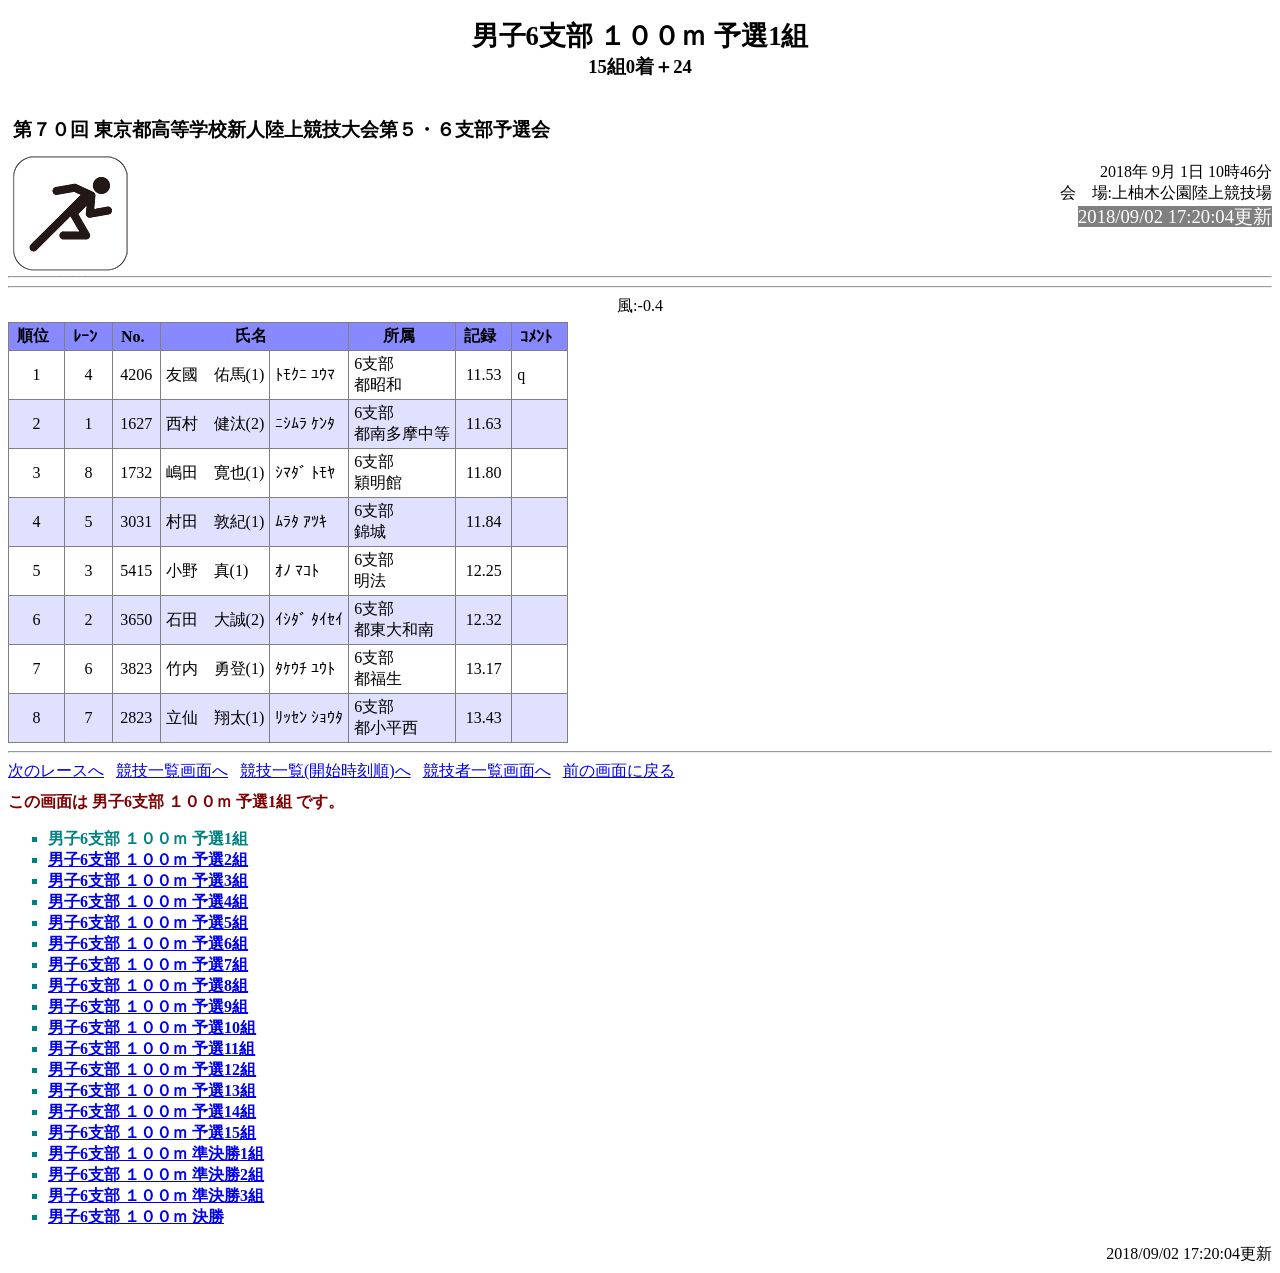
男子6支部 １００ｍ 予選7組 (148, 964)
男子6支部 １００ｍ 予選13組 (152, 1090)
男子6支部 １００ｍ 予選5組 (148, 922)
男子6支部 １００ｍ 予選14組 (152, 1111)
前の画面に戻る (619, 770)
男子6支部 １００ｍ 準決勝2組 (156, 1174)
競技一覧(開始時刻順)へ (325, 770)
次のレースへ (56, 770)
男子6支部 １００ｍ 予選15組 (152, 1132)
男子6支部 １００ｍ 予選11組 (151, 1048)
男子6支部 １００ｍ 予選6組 (148, 943)
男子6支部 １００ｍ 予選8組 (148, 985)
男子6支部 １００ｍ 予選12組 (152, 1069)
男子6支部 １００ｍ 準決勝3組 (156, 1195)
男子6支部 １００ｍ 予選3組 (148, 880)
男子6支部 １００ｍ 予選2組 (148, 859)
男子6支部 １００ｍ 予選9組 (148, 1006)
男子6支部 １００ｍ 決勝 (136, 1216)
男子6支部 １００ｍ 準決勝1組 (156, 1153)
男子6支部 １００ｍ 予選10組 (152, 1027)
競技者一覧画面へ (487, 770)
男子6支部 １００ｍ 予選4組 (148, 901)
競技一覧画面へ (172, 770)
